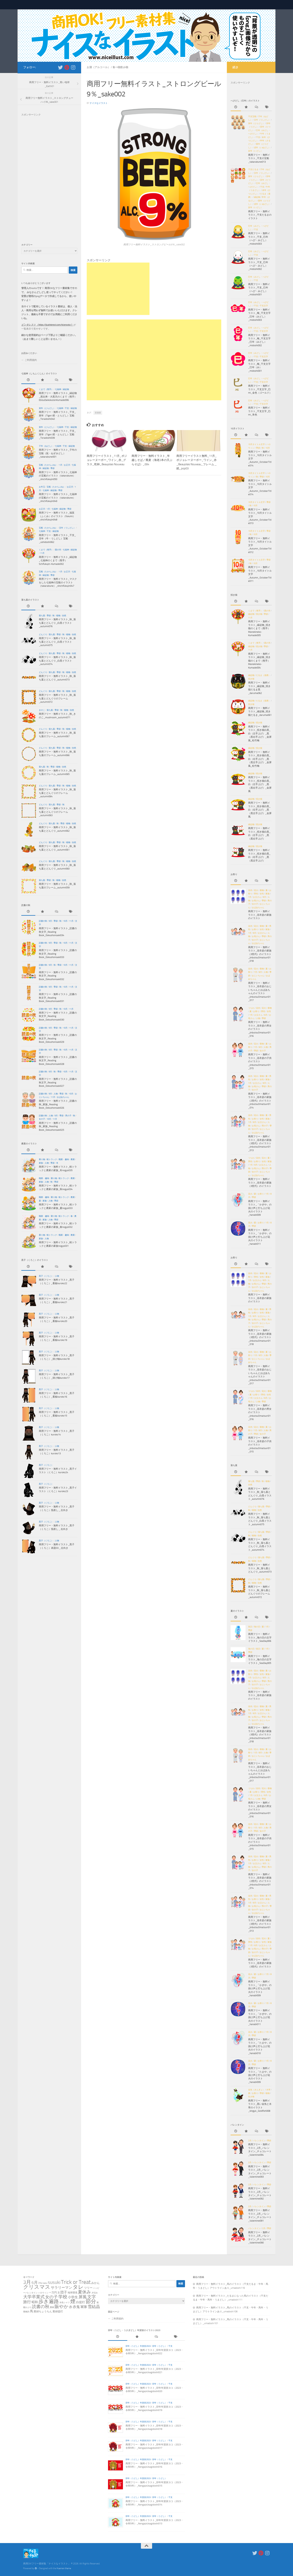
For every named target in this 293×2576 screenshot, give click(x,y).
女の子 (42, 1119)
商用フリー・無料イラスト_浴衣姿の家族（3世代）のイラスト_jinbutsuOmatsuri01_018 (260, 954)
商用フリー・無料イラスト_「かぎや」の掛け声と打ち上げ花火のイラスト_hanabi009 (260, 1208)
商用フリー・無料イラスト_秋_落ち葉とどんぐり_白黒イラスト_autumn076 (57, 623)
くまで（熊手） (46, 389)
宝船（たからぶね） (48, 465)
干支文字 (264, 305)
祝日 (250, 1627)
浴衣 (250, 890)
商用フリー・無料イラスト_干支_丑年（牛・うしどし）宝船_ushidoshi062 (57, 538)
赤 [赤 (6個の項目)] (70, 2307)
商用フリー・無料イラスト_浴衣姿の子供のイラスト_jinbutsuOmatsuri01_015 (260, 1061)
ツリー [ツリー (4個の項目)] (88, 2287)
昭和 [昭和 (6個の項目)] (35, 2302)
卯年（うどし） (159, 2346)
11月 (42, 553)
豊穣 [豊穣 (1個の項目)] (52, 2307)
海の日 (257, 1627)
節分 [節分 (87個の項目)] (91, 2301)
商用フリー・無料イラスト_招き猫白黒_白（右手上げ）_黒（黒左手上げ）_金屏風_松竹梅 (260, 759)
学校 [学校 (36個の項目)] (62, 2296)
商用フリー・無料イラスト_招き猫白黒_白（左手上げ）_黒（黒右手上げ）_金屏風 (260, 784)
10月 (65, 921)
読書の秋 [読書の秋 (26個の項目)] (40, 2306)
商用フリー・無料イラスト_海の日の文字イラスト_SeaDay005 (260, 1659)
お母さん (256, 900)
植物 (58, 615)
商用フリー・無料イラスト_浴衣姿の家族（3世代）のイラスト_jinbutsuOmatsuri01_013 (260, 1143)
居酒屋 (98, 413)
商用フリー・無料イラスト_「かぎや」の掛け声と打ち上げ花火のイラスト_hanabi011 (260, 1237)
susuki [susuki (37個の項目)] (54, 2282)
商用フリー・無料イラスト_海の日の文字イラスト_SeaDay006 (260, 1637)
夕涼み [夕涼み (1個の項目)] (95, 2293)
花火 (256, 890)
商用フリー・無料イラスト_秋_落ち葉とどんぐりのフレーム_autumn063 (57, 812)
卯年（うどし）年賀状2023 (138, 2346)
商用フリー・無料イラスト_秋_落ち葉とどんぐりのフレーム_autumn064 (57, 793)
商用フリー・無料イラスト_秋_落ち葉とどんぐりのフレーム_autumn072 (57, 698)
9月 (50, 921)
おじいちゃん (258, 975)
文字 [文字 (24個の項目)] (91, 2296)
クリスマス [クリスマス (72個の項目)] (36, 2287)
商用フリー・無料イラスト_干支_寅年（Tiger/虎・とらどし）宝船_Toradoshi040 (57, 415)
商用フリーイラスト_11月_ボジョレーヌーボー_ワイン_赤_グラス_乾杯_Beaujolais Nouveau (107, 460)
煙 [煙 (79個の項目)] (72, 2301)
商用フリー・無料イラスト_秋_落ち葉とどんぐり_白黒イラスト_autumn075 (57, 642)
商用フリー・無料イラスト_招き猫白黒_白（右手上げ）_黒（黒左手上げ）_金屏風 (260, 809)
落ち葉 (42, 615)
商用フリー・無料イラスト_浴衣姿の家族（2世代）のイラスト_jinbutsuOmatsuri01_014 (260, 1100)
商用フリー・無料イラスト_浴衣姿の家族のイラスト (260, 915)
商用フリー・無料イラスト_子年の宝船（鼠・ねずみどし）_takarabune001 (58, 453)
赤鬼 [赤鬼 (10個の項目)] (76, 2307)
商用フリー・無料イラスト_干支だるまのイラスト (260, 215)
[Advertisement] (118, 289)
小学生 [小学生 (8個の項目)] (73, 2297)
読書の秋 (43, 921)
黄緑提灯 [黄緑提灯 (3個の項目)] (58, 2311)
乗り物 (42, 1159)
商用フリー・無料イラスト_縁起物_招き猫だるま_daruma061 (260, 711)
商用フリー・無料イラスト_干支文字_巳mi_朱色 (259, 411)
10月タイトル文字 (256, 444)
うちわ (251, 1008)
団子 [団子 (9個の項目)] (63, 2292)
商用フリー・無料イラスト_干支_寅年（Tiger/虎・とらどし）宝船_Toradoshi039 (57, 434)
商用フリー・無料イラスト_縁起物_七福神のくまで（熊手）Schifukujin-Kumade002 (58, 560)
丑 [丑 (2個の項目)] (58, 2292)
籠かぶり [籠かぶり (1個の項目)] (27, 2307)
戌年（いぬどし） (262, 147)
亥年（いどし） (255, 151)
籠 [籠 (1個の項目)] (98, 2302)
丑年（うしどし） (67, 528)
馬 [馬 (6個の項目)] (31, 2311)
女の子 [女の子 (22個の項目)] (51, 2296)
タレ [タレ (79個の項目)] (78, 2287)
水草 (268, 2089)
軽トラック (52, 1159)
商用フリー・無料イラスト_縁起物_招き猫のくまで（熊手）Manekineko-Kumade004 (259, 660)
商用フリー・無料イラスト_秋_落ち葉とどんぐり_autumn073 (260, 1568)
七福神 (58, 389)
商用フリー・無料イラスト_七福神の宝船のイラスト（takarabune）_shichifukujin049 (58, 497)
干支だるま (253, 169)
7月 (249, 897)
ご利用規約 (31, 360)
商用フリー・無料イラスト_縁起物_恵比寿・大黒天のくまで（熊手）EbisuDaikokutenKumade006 (58, 396)
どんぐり (43, 634)
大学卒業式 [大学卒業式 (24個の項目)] (34, 2296)
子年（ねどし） (46, 446)
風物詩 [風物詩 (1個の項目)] (26, 2311)
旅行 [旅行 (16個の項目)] (27, 2302)
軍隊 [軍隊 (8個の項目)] (83, 2307)
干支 (67, 408)
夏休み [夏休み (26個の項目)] (84, 2292)
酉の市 (58, 550)
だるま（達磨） (263, 675)
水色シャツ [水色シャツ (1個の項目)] (64, 2302)
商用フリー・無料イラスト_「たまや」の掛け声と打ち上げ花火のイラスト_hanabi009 (260, 2075)
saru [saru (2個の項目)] (45, 2283)
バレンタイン (259, 2140)
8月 (264, 897)
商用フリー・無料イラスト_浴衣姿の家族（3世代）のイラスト (260, 1182)
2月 (249, 2140)
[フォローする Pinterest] (66, 67)
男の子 (68, 1115)
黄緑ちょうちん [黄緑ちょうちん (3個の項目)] (43, 2311)
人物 (56, 1094)
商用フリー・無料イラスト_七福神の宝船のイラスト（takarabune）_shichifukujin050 (58, 476)
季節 (52, 468)
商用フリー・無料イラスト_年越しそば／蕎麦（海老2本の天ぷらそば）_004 (152, 460)
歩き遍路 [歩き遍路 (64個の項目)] (48, 2301)
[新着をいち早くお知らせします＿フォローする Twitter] (60, 67)
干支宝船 (252, 116)
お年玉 (42, 487)
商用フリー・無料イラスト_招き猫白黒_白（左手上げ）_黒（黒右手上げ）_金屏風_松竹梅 (260, 733)
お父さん (257, 897)
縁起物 (66, 389)
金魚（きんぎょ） (256, 2089)
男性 (256, 893)
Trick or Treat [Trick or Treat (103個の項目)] (76, 2282)
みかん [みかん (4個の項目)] (95, 2283)
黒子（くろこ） (46, 1276)
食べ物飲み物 (120, 67)
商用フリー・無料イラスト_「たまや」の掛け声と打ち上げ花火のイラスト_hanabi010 (260, 2046)
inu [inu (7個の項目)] (40, 2283)
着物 (262, 890)
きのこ (42, 710)
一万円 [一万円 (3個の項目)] (53, 2292)
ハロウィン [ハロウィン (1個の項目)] (43, 2293)
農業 (73, 1159)
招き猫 (259, 614)
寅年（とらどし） (47, 408)
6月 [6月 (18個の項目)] (35, 2282)
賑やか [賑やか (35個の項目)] (61, 2306)
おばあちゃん (63, 1097)
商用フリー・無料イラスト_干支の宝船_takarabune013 (259, 158)
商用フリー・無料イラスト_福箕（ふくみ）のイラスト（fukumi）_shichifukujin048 (57, 516)
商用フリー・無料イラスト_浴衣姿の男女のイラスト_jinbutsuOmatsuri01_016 (260, 1029)
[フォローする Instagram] (73, 67)
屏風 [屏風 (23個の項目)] (82, 2296)
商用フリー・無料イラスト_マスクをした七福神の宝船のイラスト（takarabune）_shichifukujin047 (58, 582)
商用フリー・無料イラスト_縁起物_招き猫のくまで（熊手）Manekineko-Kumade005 (259, 628)
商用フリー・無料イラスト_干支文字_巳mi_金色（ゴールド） (260, 389)
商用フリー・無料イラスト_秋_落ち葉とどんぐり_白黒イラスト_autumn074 (57, 660)
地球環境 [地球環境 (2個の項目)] (72, 2292)
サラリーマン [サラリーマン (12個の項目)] (61, 2287)
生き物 (251, 2096)
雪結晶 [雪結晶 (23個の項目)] (94, 2306)
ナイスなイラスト (99, 103)
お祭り (255, 929)
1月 (60, 465)
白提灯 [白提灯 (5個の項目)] (80, 2302)
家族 (41, 1163)
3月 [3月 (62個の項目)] (27, 2282)
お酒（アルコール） (98, 67)
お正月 (67, 465)
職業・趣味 (64, 1159)
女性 (262, 893)
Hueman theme (64, 2568)
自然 (64, 615)
